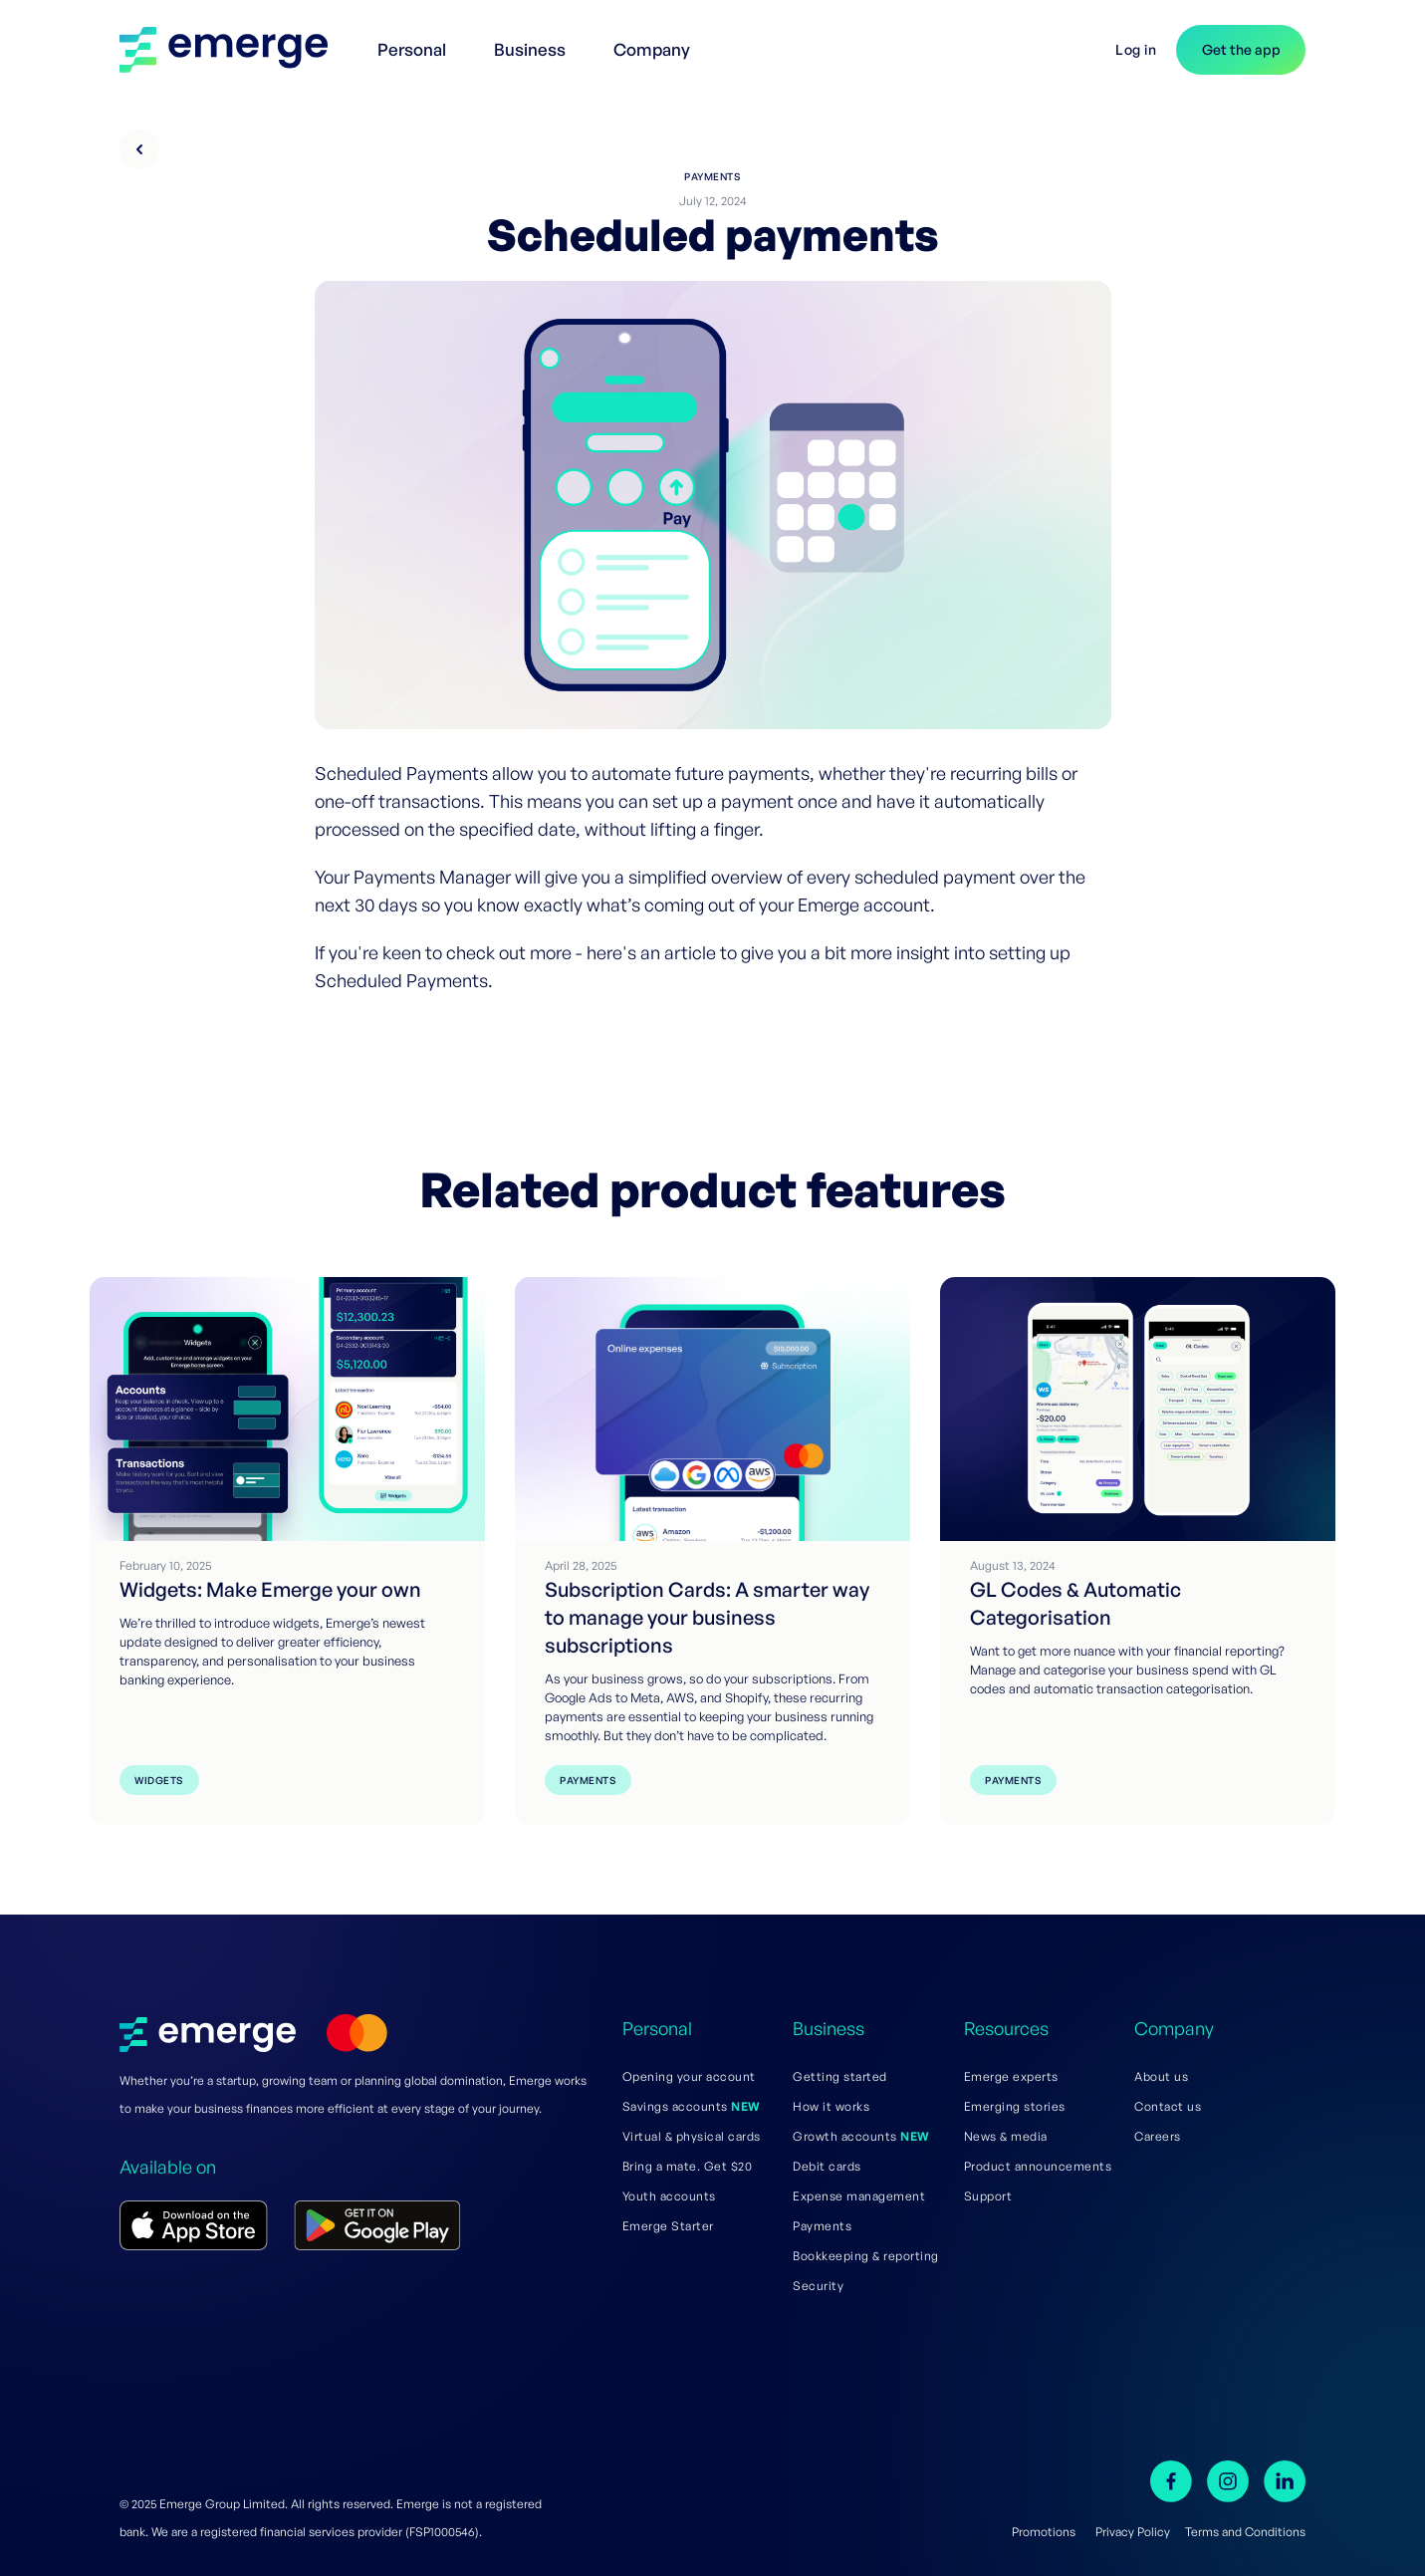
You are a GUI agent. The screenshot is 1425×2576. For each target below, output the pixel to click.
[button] (415, 40)
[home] (233, 50)
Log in (1135, 49)
